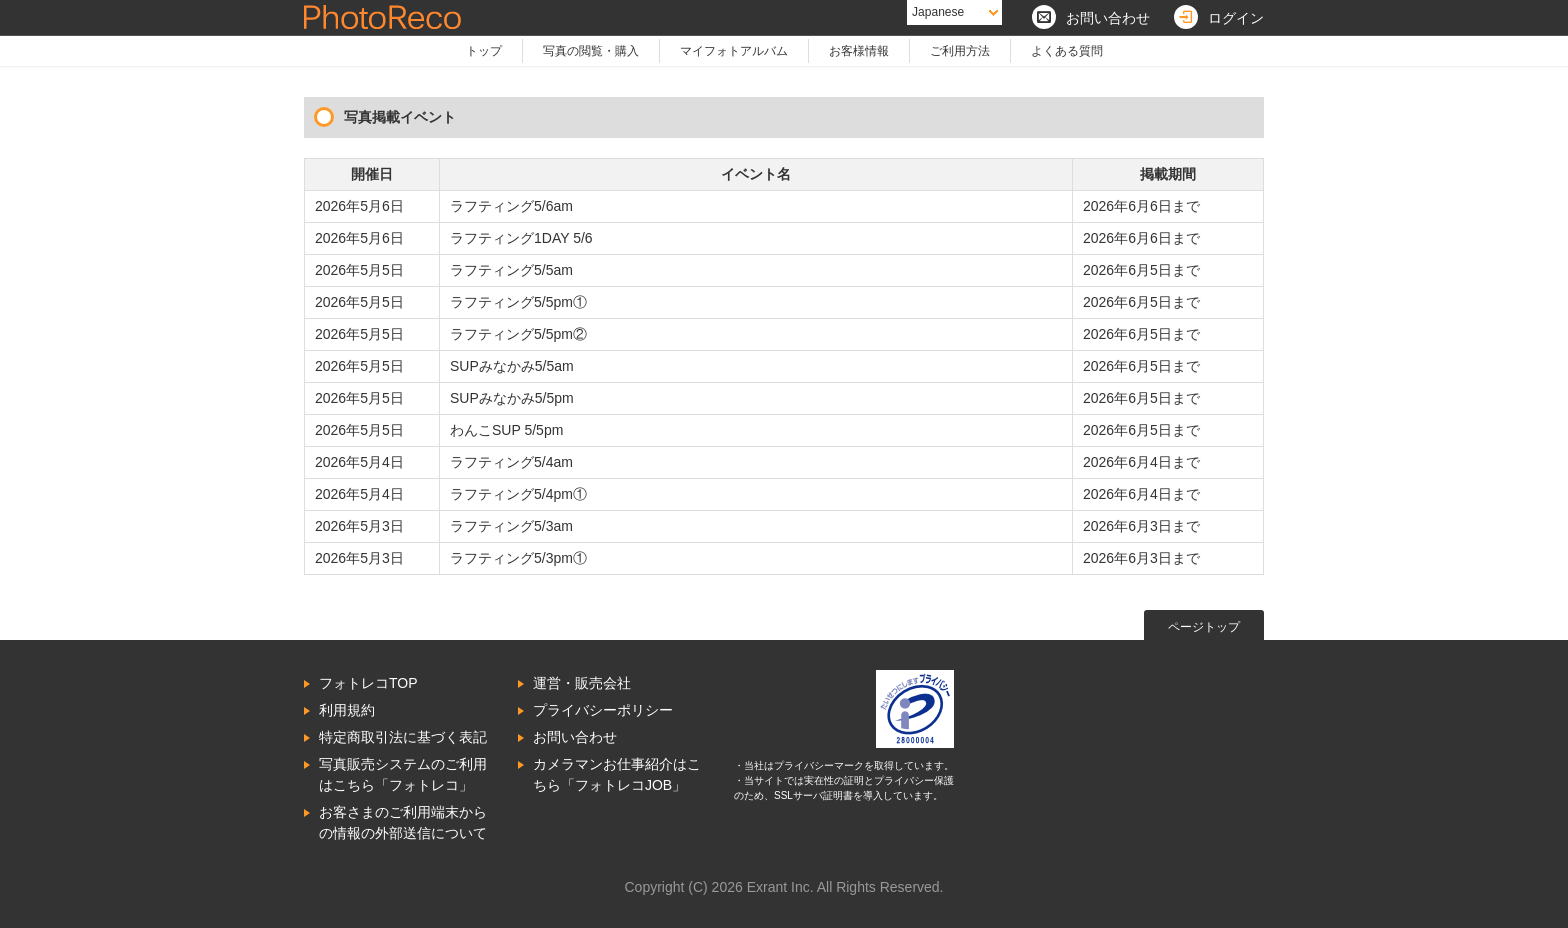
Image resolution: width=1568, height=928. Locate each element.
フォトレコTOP (368, 683)
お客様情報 (859, 51)
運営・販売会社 (582, 683)
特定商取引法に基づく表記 (403, 737)
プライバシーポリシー (603, 710)
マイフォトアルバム (734, 51)
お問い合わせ (575, 737)
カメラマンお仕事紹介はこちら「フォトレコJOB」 (617, 774)
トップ (484, 51)
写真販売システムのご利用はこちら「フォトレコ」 (403, 774)
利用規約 (347, 710)
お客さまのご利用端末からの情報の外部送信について (403, 822)
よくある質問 (1067, 51)
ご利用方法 (960, 51)
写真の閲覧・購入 (591, 51)
